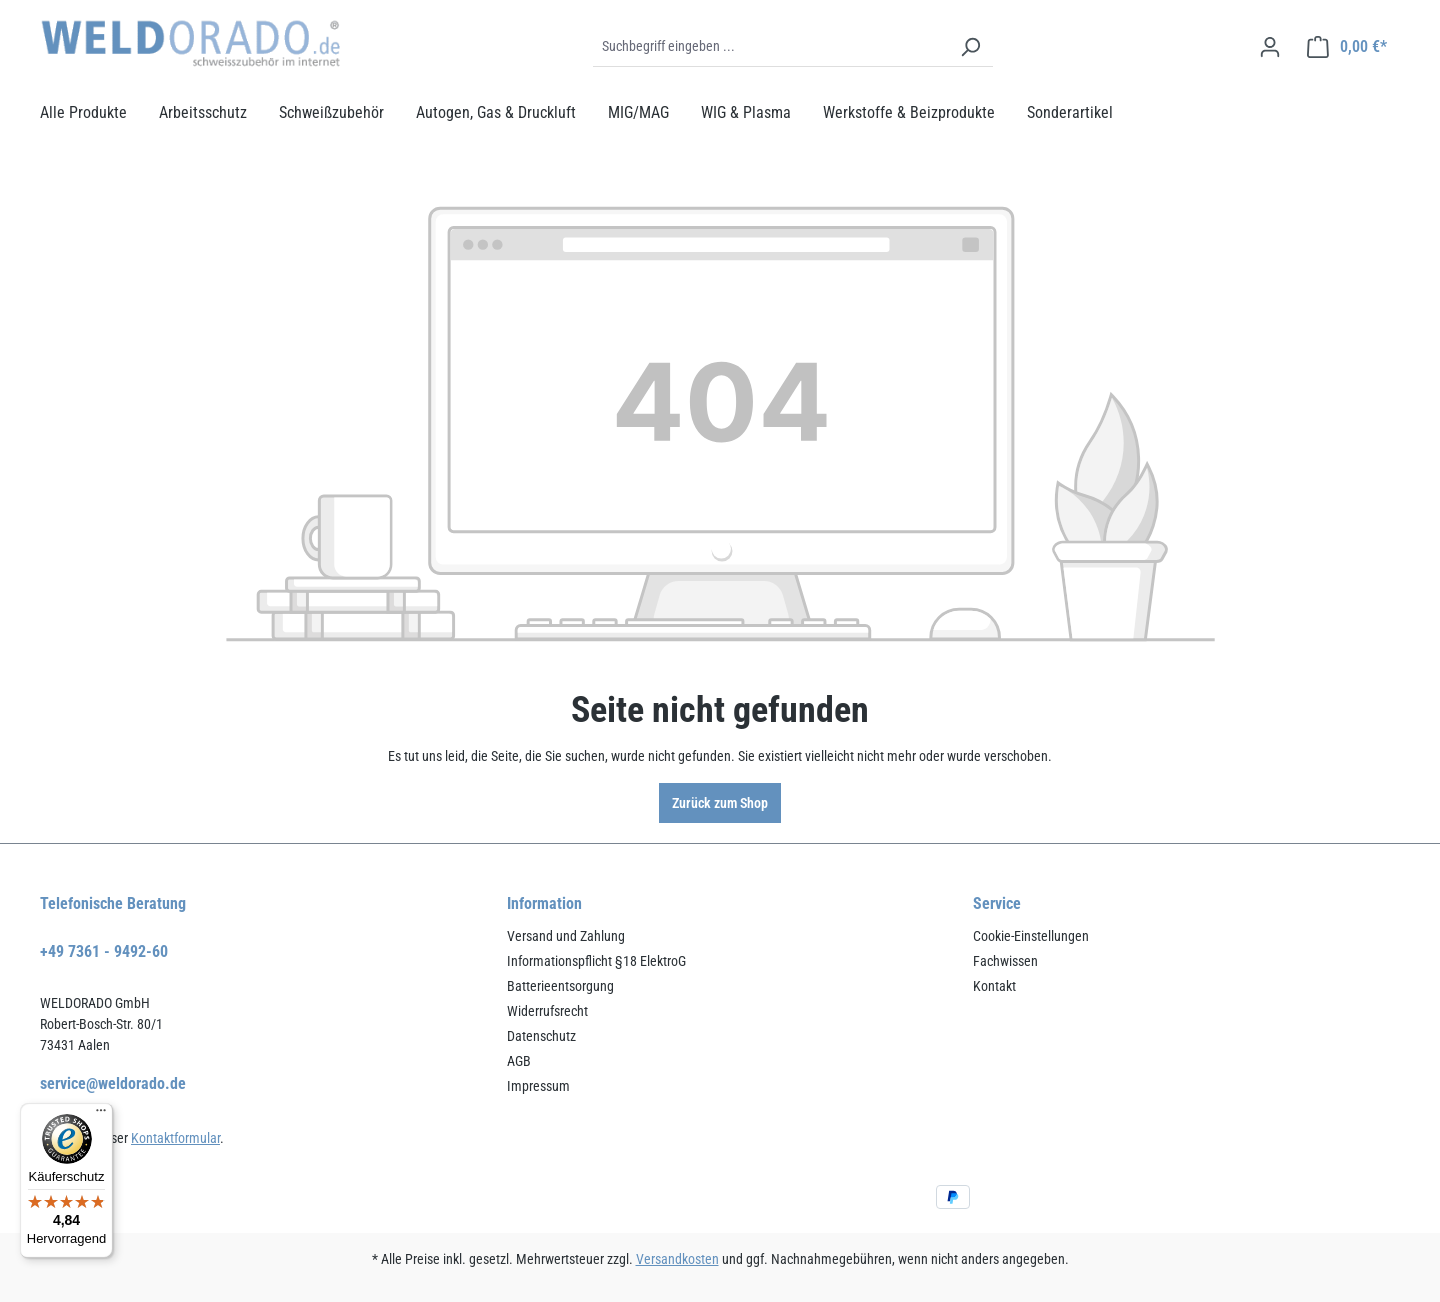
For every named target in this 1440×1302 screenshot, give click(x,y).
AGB (519, 1061)
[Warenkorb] (1347, 47)
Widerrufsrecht (547, 1011)
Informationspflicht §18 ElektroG (596, 961)
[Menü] (101, 1115)
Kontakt (994, 986)
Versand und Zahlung (566, 936)
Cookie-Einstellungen (1031, 936)
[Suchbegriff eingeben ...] (770, 47)
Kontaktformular (175, 1138)
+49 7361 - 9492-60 (104, 951)
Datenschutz (541, 1036)
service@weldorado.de (113, 1083)
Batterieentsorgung (560, 986)
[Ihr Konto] (1270, 47)
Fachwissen (1005, 961)
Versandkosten (677, 1259)
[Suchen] (970, 47)
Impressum (538, 1086)
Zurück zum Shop (720, 803)
